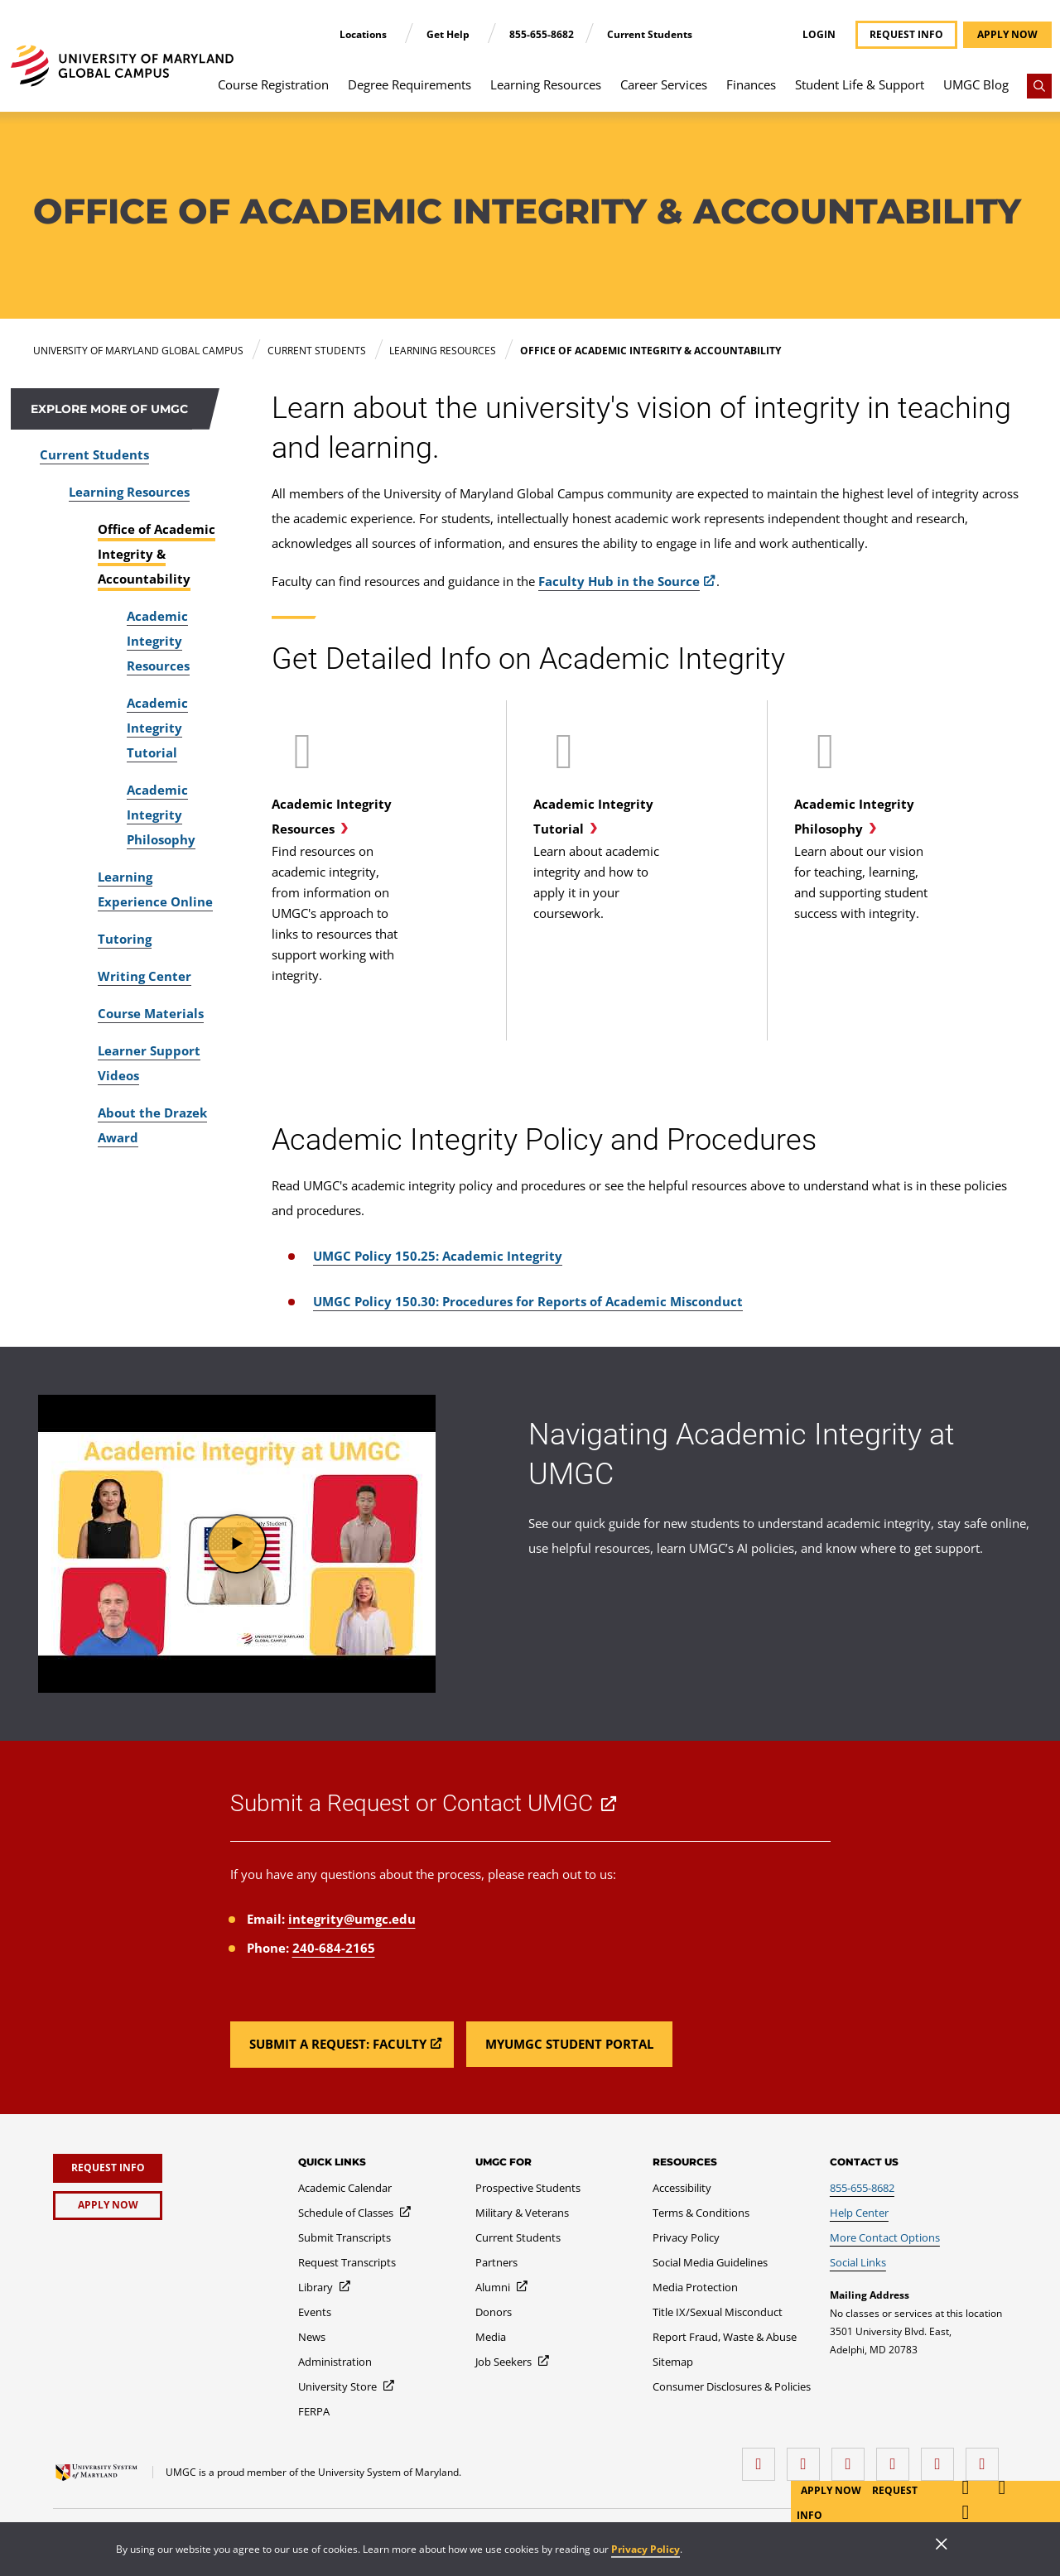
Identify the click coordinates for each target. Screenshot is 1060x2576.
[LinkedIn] (807, 2458)
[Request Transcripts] (347, 2262)
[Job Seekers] (513, 2361)
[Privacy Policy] (686, 2237)
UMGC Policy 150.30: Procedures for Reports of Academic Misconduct (528, 1301)
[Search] (1039, 86)
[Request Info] (107, 2168)
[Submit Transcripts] (344, 2237)
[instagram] (852, 2458)
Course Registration (273, 84)
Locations (364, 34)
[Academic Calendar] (345, 2187)
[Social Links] (858, 2262)
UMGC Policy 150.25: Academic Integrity (437, 1255)
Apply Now (832, 2490)
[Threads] (941, 2458)
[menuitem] (274, 93)
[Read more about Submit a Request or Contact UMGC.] (342, 2044)
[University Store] (347, 2386)
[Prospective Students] (528, 2187)
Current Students (649, 34)
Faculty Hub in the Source (619, 581)
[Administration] (335, 2361)
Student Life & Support (859, 84)
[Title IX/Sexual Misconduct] (718, 2311)
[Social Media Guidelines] (710, 2262)
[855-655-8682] (862, 2187)
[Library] (325, 2287)
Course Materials (151, 1013)
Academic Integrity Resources (158, 641)
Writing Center (144, 976)
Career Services (663, 84)
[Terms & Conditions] (701, 2212)
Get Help (449, 34)
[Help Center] (859, 2212)
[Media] (490, 2336)
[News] (311, 2336)
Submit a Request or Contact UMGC (411, 1803)
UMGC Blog (976, 84)
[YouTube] (986, 2458)
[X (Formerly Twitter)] (897, 2458)
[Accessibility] (682, 2187)
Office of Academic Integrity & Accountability (156, 554)
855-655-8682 (541, 34)
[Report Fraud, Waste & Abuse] (725, 2336)
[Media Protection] (695, 2287)
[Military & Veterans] (522, 2212)
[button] (237, 1544)
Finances (751, 84)
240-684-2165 (333, 1947)
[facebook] (762, 2458)
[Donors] (493, 2311)
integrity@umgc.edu (352, 1918)
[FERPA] (314, 2411)
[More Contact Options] (885, 2237)
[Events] (314, 2311)
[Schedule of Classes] (355, 2212)
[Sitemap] (673, 2361)
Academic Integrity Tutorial (157, 727)
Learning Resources (545, 84)
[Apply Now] (107, 2205)
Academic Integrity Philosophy (161, 814)
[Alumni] (502, 2287)
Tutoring (125, 938)
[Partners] (496, 2262)
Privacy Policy (645, 2549)
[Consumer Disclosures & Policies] (732, 2386)
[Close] (941, 2545)
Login (819, 35)
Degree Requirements (409, 84)
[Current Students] (518, 2237)
